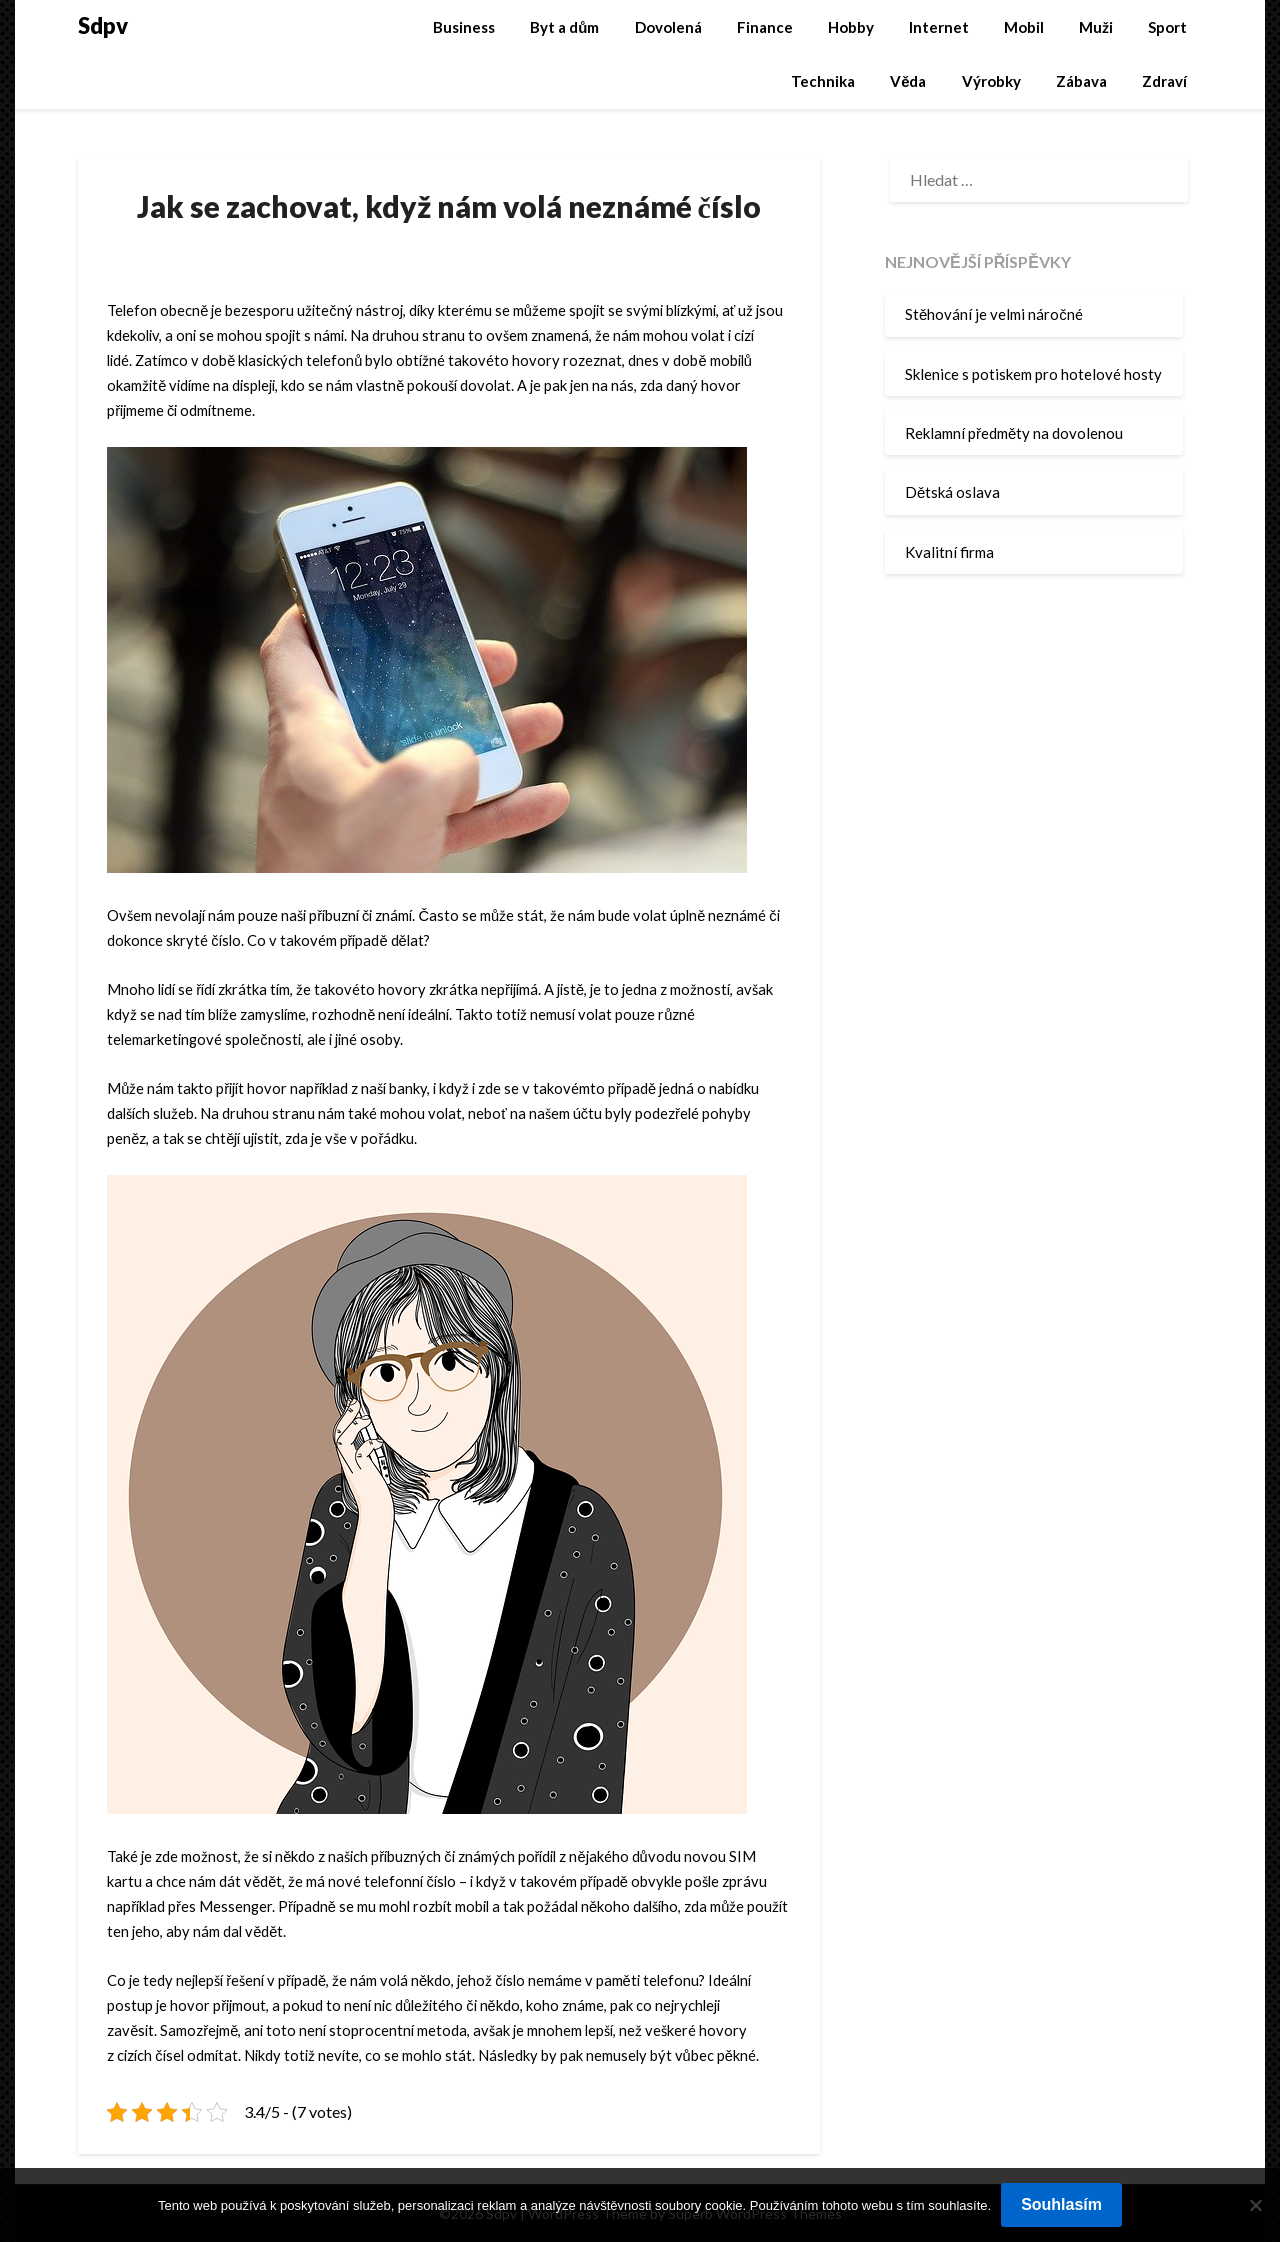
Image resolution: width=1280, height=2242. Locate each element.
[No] (1255, 2205)
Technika (823, 81)
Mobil (1024, 27)
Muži (1096, 27)
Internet (939, 27)
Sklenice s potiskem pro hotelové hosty (1033, 374)
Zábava (1081, 81)
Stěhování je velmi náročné (994, 314)
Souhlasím (1061, 2204)
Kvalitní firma (949, 552)
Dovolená (668, 27)
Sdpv (103, 25)
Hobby (851, 27)
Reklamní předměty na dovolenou (1014, 433)
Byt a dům (564, 27)
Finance (765, 27)
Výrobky (991, 81)
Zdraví (1164, 81)
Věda (908, 81)
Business (464, 27)
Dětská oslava (952, 492)
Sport (1167, 27)
